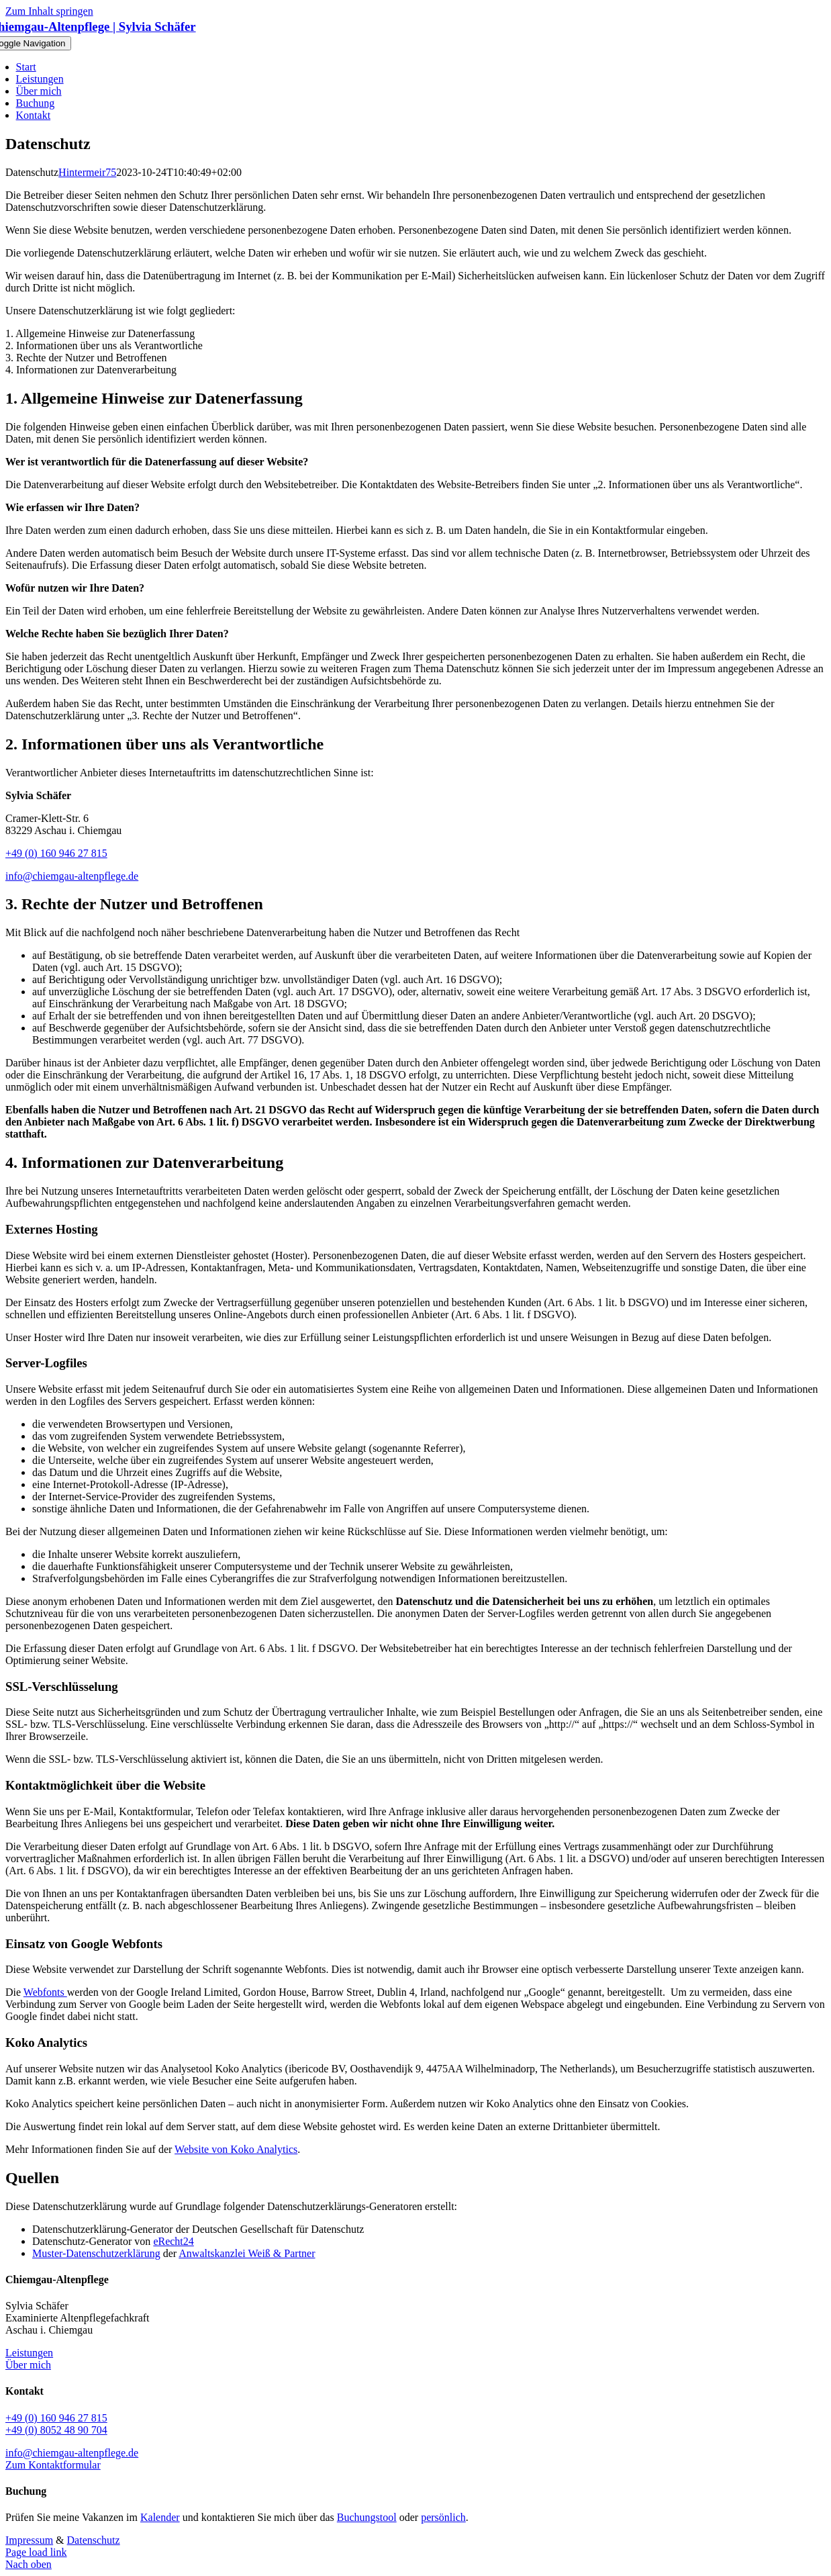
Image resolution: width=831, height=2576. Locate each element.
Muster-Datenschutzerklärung (96, 2253)
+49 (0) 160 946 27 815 (56, 853)
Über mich (28, 2365)
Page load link (36, 2552)
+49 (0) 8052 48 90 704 (56, 2430)
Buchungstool (367, 2517)
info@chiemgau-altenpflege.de (71, 876)
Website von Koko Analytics (236, 2149)
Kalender (160, 2517)
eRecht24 (173, 2241)
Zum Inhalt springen (49, 11)
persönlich (443, 2517)
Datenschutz (93, 2540)
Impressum (29, 2540)
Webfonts (45, 1992)
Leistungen (29, 2352)
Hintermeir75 (87, 172)
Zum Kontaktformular (53, 2465)
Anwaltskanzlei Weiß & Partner (247, 2253)
